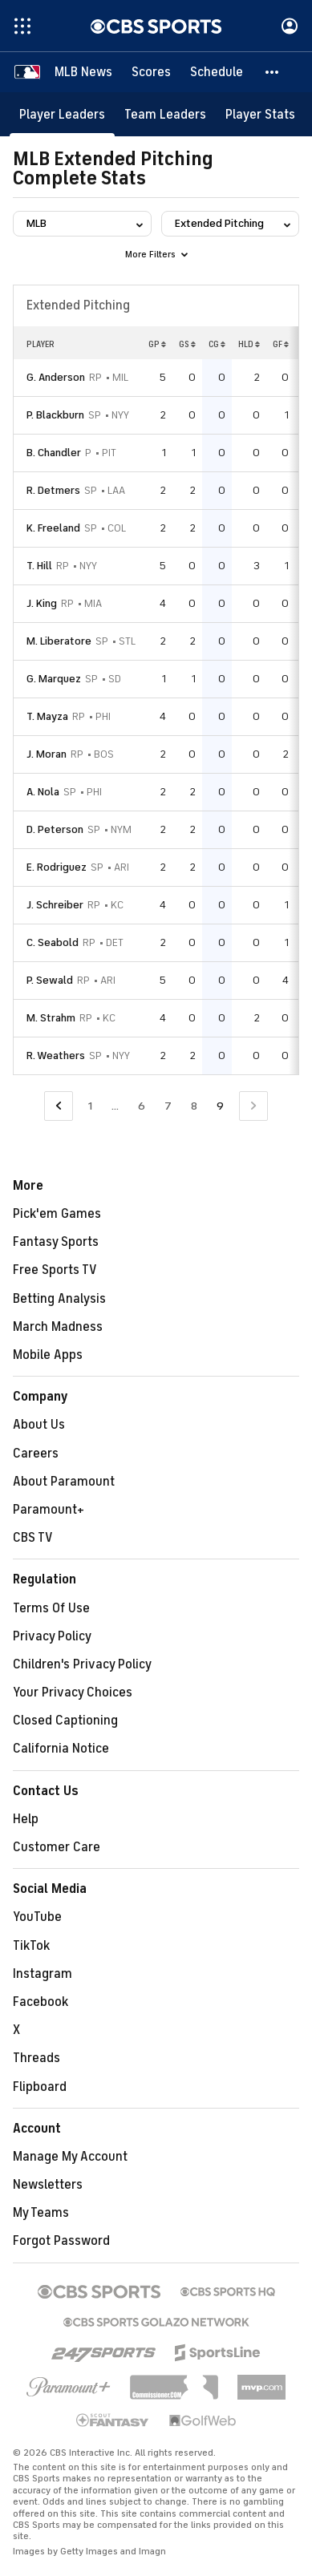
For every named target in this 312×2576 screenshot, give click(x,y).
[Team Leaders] (165, 114)
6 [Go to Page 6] (141, 1106)
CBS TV (33, 1538)
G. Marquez (53, 678)
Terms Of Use (51, 1608)
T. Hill (39, 565)
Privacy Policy (52, 1636)
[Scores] (151, 72)
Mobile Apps (48, 1355)
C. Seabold (52, 942)
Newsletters (48, 2185)
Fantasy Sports (56, 1242)
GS (187, 344)
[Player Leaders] (62, 114)
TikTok (31, 1946)
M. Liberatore (58, 641)
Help (25, 1819)
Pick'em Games (57, 1214)
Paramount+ (48, 1510)
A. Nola (42, 792)
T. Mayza (47, 716)
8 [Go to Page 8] (194, 1106)
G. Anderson (55, 377)
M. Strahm (50, 1018)
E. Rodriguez (56, 867)
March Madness (58, 1327)
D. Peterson (54, 829)
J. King (41, 603)
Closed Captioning (65, 1721)
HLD (249, 344)
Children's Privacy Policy (82, 1664)
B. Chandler (53, 452)
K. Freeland (53, 528)
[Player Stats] (260, 114)
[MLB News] (83, 72)
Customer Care (56, 1847)
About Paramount (64, 1482)
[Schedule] (216, 72)
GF (281, 344)
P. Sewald (49, 980)
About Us (39, 1425)
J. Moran (46, 754)
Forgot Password (61, 2241)
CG (217, 344)
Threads (36, 2058)
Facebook (40, 2002)
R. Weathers (55, 1055)
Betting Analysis (59, 1299)
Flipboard (40, 2087)
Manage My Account (70, 2157)
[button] (273, 72)
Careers (36, 1454)
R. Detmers (53, 490)
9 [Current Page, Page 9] (220, 1106)
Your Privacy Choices (72, 1692)
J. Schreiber (54, 905)
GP (157, 344)
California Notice (61, 1749)
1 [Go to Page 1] (90, 1106)
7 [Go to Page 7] (168, 1106)
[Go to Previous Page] (58, 1106)
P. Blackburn (55, 415)
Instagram (42, 1974)
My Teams (41, 2213)
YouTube (37, 1917)
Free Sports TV (55, 1270)
